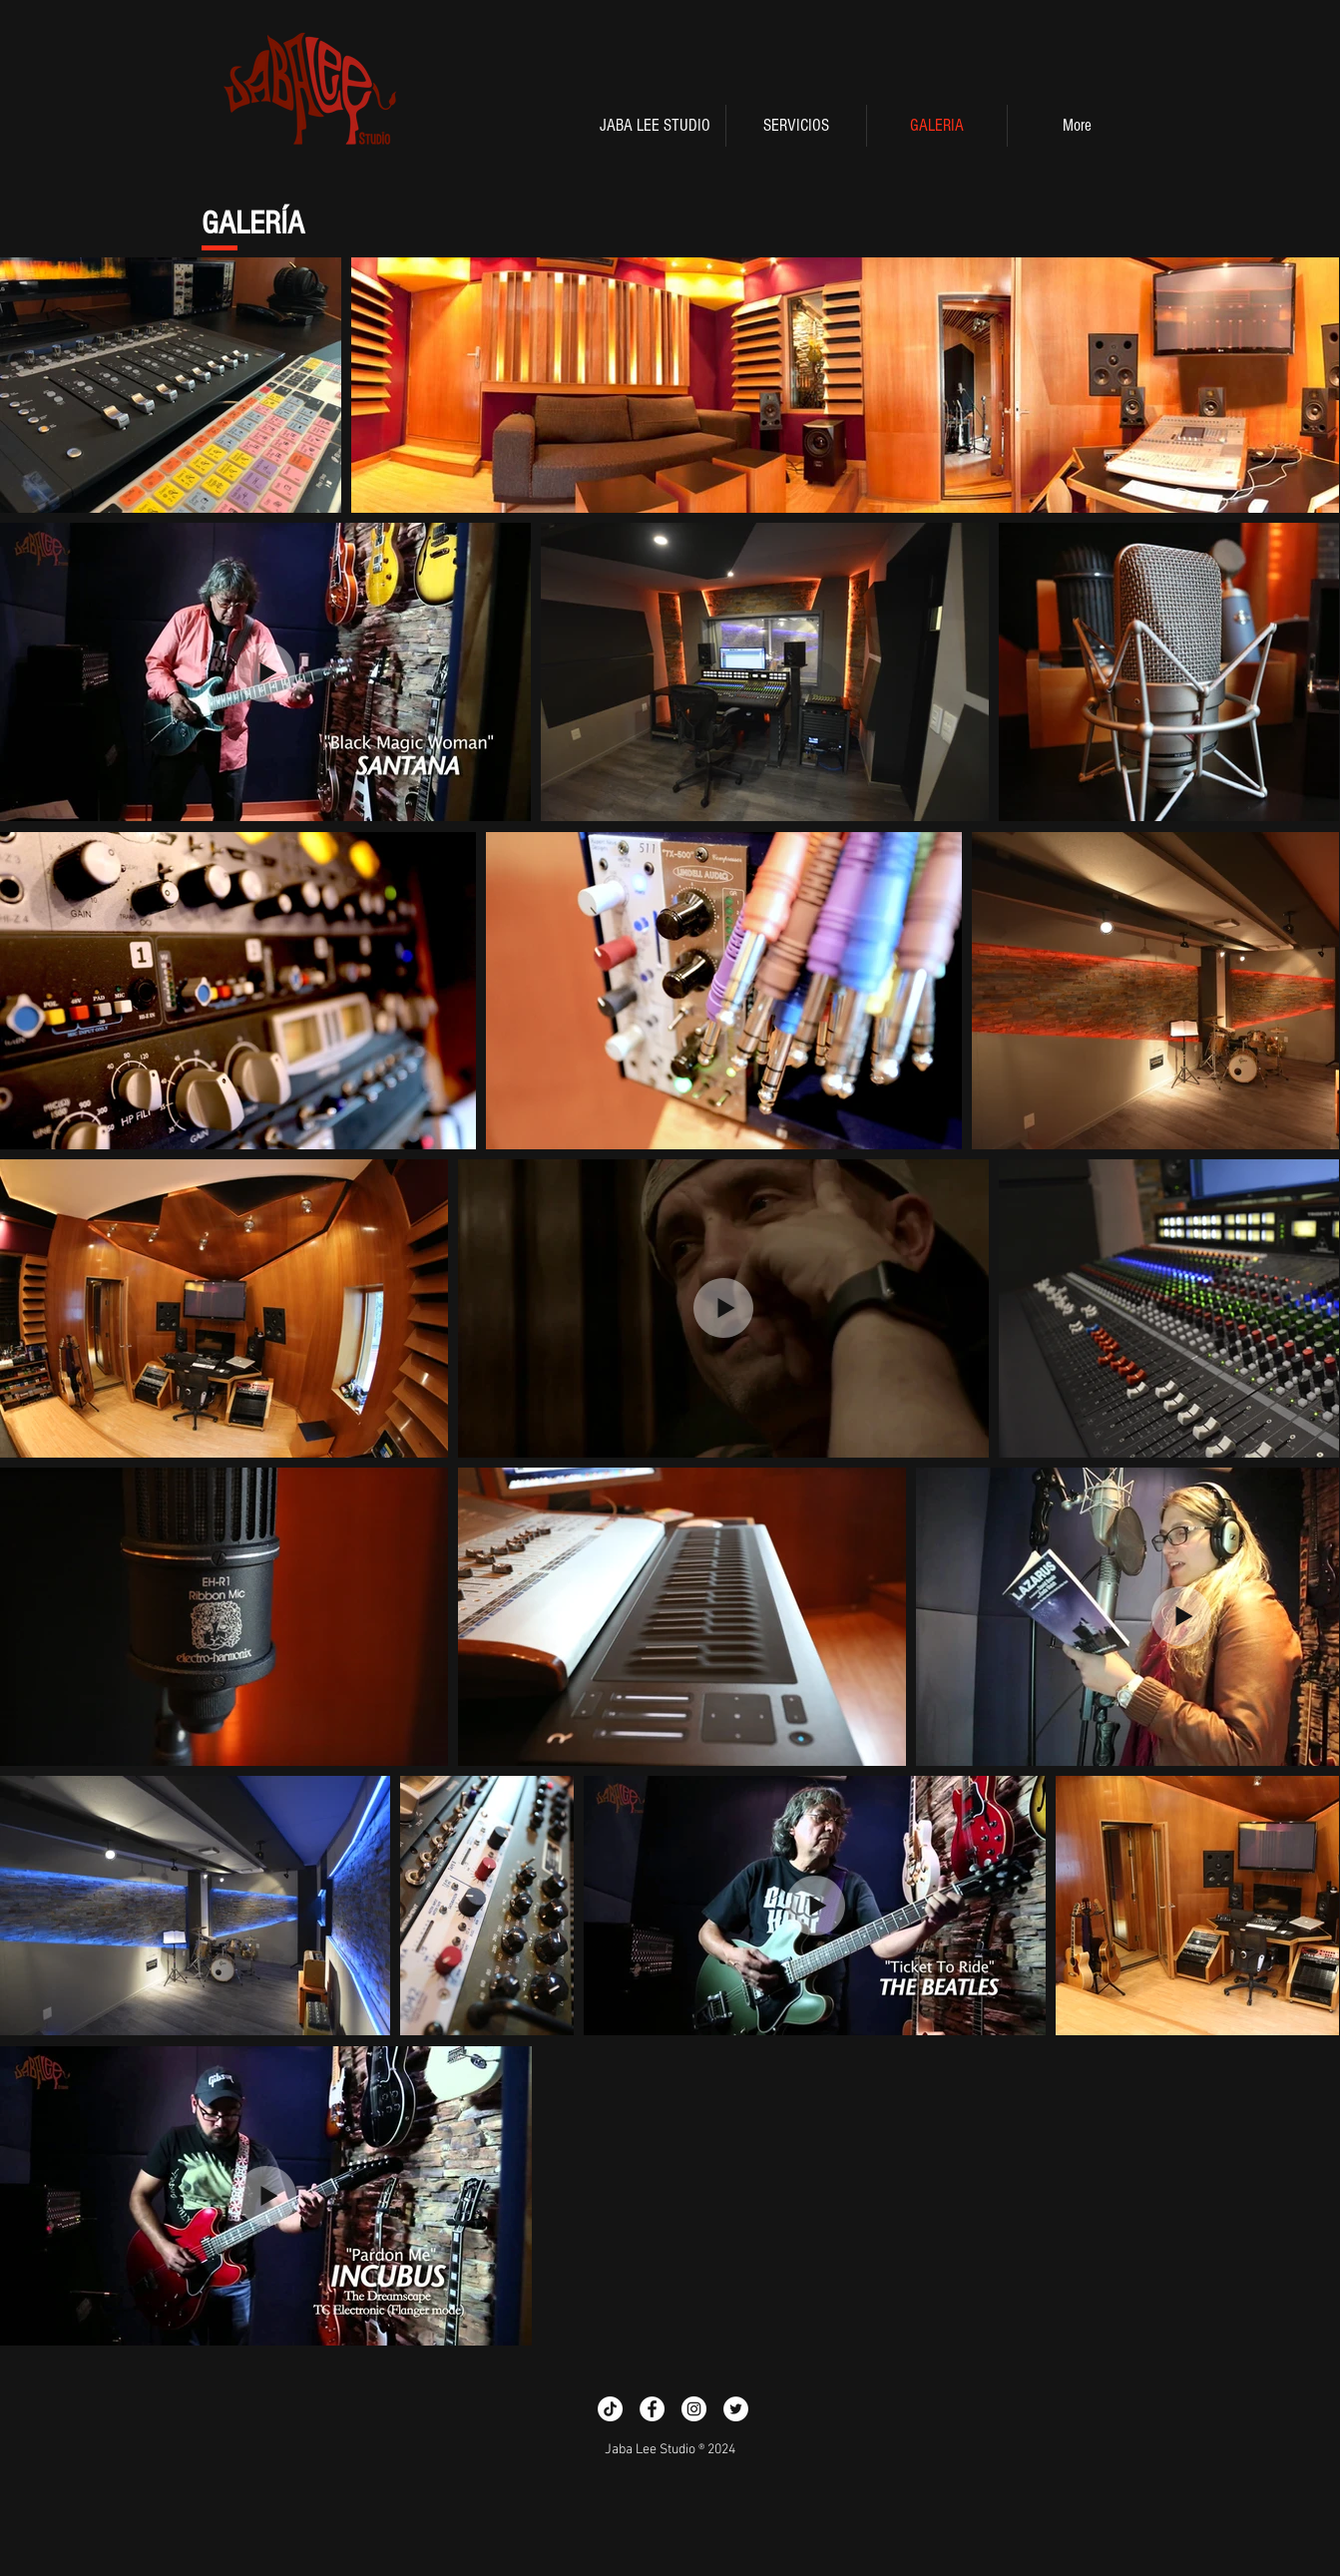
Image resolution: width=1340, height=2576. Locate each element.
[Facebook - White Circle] (652, 2408)
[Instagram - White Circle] (693, 2408)
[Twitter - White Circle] (735, 2408)
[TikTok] (610, 2408)
